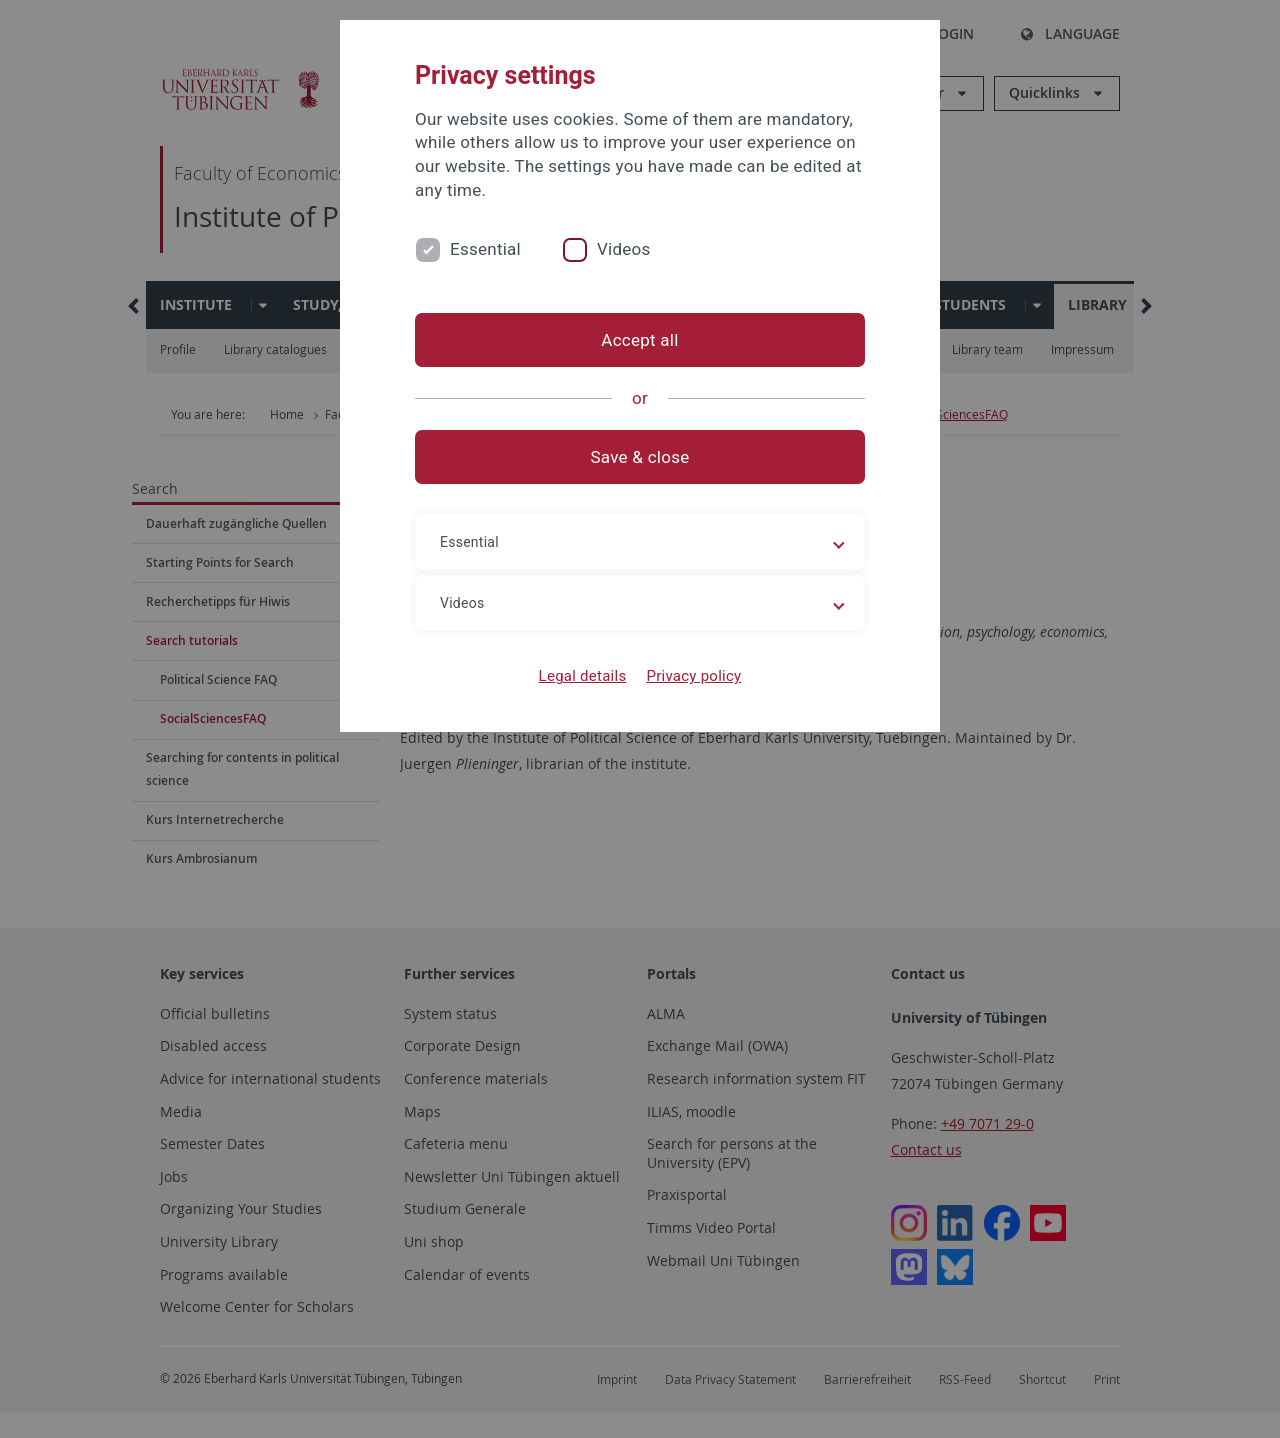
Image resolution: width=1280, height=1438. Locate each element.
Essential (485, 249)
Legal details (583, 676)
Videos (624, 249)
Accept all (639, 340)
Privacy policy (693, 676)
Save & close (640, 457)
